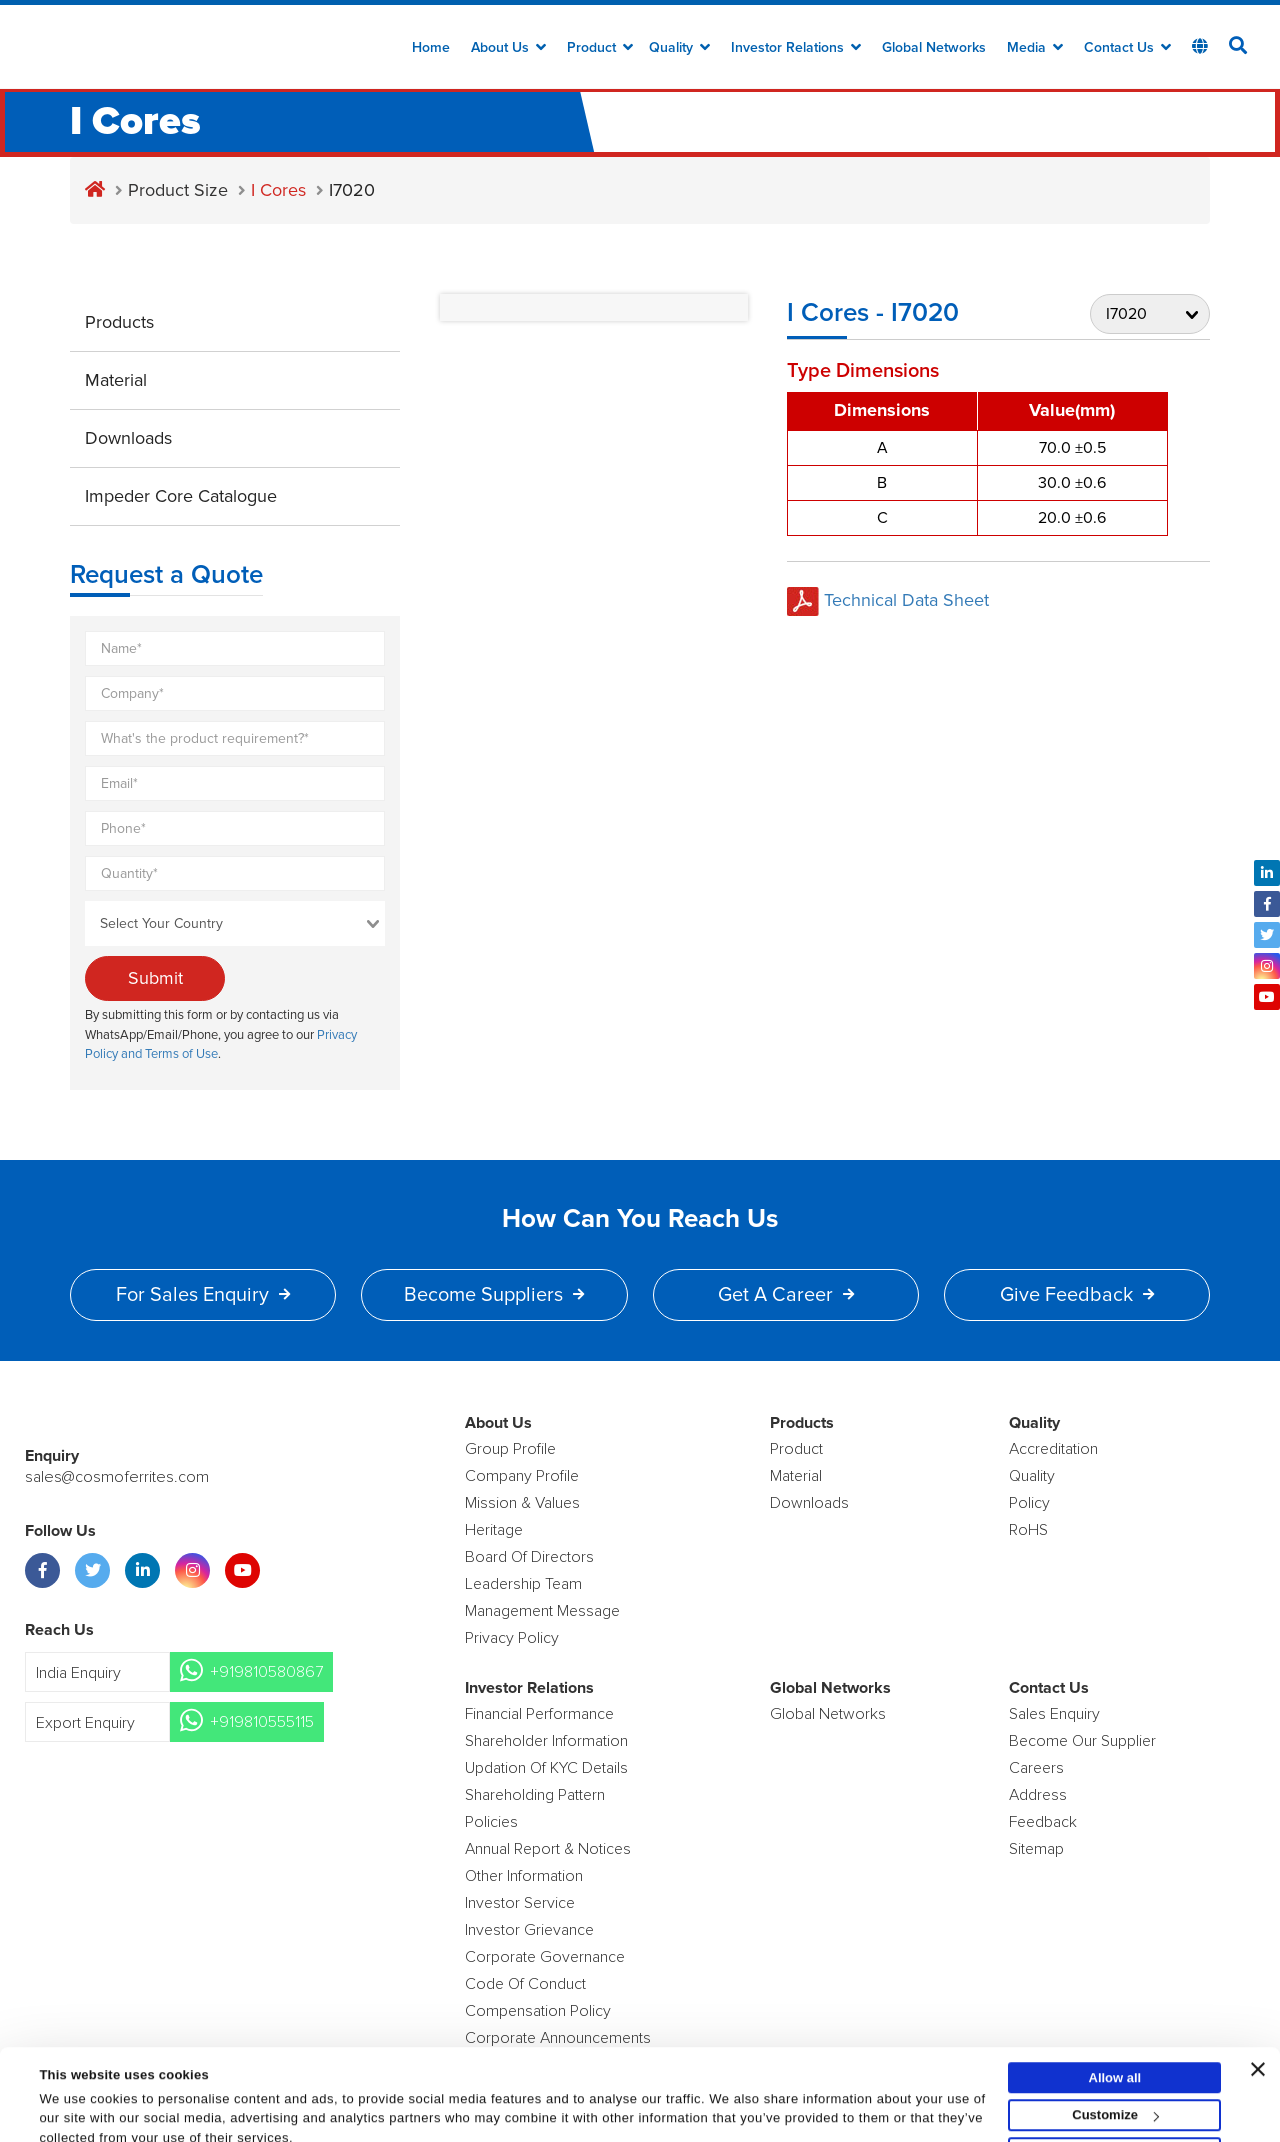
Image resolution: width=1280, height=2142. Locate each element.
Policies (491, 1822)
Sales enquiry (1054, 1714)
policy (1029, 1503)
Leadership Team (523, 1584)
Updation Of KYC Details (546, 1768)
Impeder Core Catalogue (181, 496)
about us (508, 48)
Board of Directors (529, 1557)
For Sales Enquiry (203, 1295)
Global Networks (934, 48)
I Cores (278, 190)
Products (119, 322)
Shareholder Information (546, 1741)
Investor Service (520, 1903)
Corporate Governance (545, 1957)
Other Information (524, 1876)
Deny (1115, 2101)
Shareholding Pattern (535, 1795)
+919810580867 (266, 1672)
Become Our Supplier (1082, 1741)
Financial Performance (539, 1714)
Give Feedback (1077, 1295)
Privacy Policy (512, 1638)
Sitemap (1036, 1849)
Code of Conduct (525, 1984)
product (796, 1449)
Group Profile (510, 1449)
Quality (679, 48)
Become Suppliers (494, 1295)
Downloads (128, 438)
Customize (1115, 2063)
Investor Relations (796, 48)
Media (1035, 48)
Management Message (542, 1611)
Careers (1036, 1768)
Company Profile (522, 1476)
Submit (155, 978)
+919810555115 (262, 1722)
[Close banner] (1258, 2017)
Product (600, 48)
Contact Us (1127, 48)
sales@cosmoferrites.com (115, 1477)
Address (1038, 1795)
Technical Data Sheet (888, 600)
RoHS (1028, 1530)
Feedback (1043, 1822)
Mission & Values (522, 1503)
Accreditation (1053, 1449)
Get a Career (786, 1295)
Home (431, 48)
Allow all (1115, 2025)
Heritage (494, 1530)
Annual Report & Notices (548, 1849)
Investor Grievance (529, 1930)
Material (116, 380)
